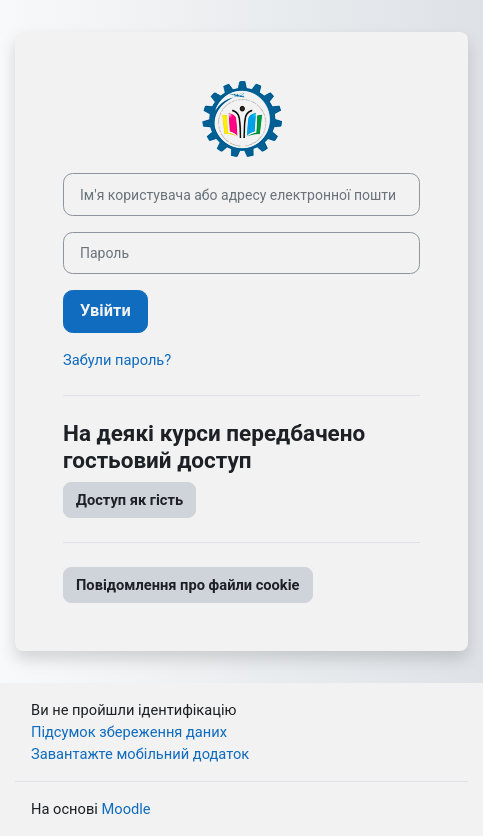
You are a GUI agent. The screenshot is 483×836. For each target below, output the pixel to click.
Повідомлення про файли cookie (188, 585)
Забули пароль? (117, 360)
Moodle (125, 809)
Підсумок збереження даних (129, 732)
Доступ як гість (129, 500)
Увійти (105, 310)
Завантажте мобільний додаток (140, 754)
